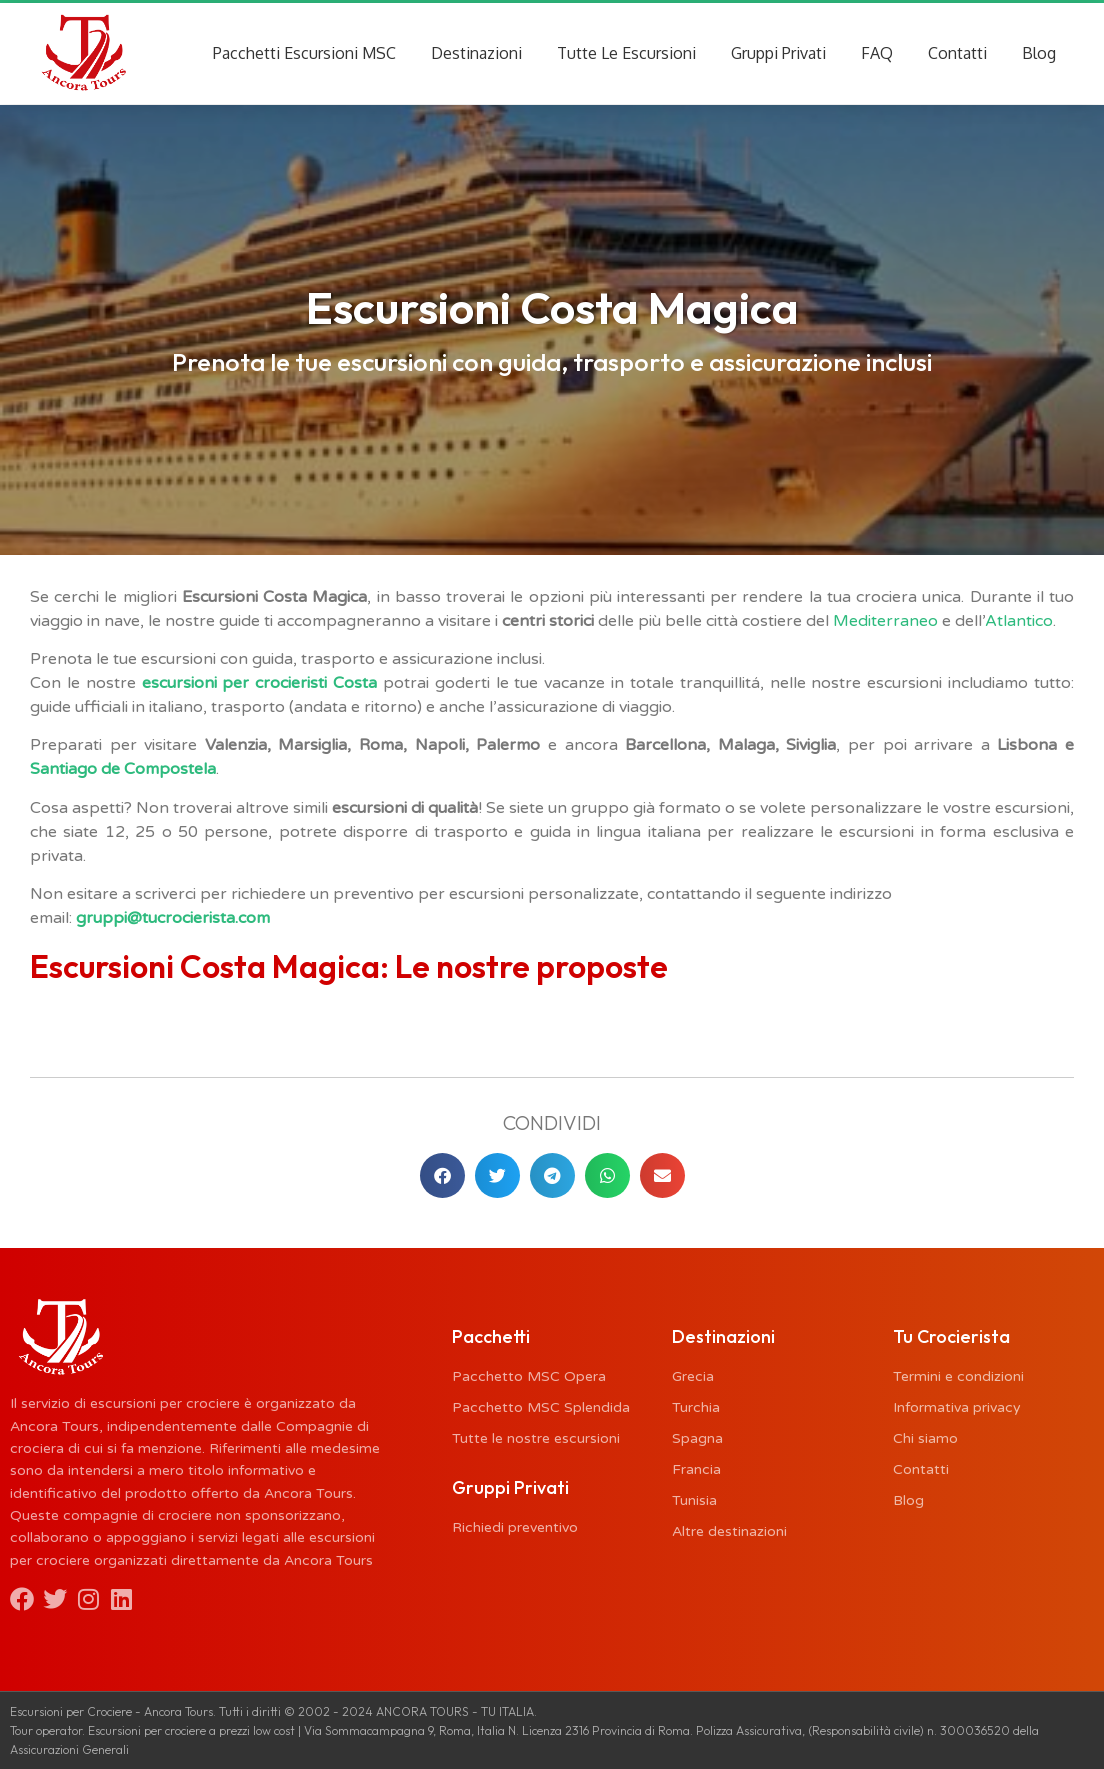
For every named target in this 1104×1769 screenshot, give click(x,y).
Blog (1039, 53)
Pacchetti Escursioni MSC (304, 53)
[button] (442, 1175)
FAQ (877, 53)
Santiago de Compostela (123, 770)
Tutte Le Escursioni (626, 53)
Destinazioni (476, 53)
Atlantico (1019, 621)
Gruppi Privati (778, 53)
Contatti (957, 53)
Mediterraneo (885, 621)
